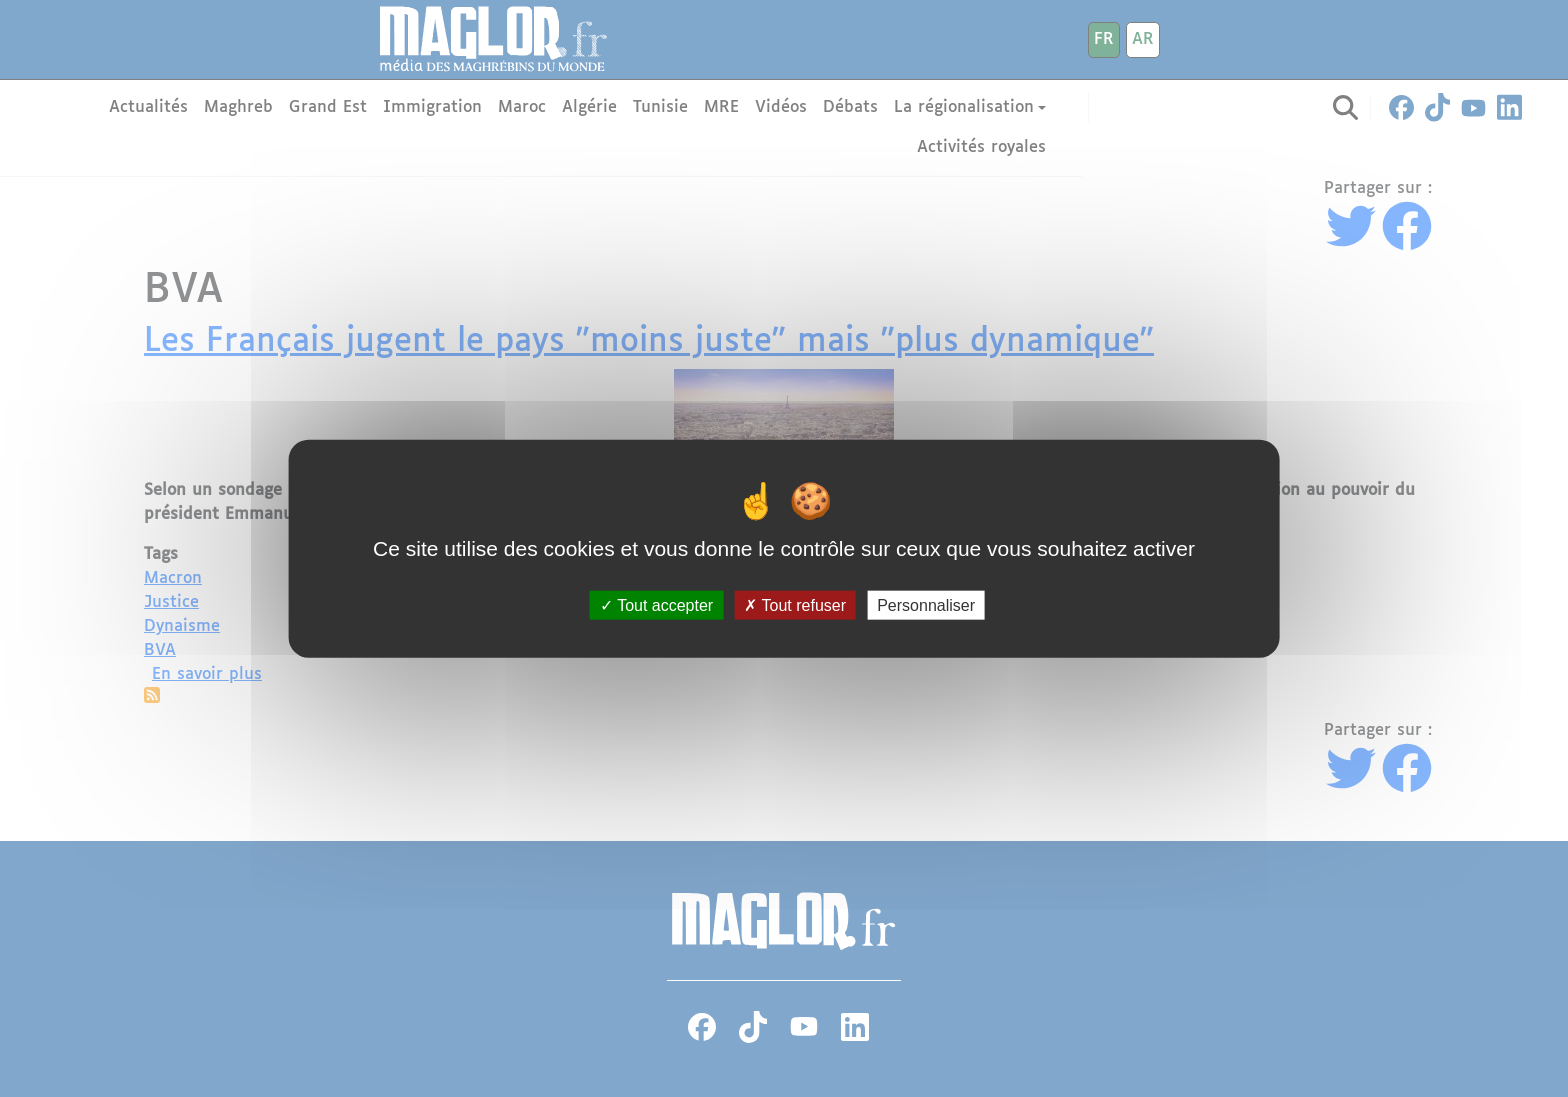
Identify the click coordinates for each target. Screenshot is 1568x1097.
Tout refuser (795, 605)
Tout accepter (656, 605)
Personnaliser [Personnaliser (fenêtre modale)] (926, 605)
